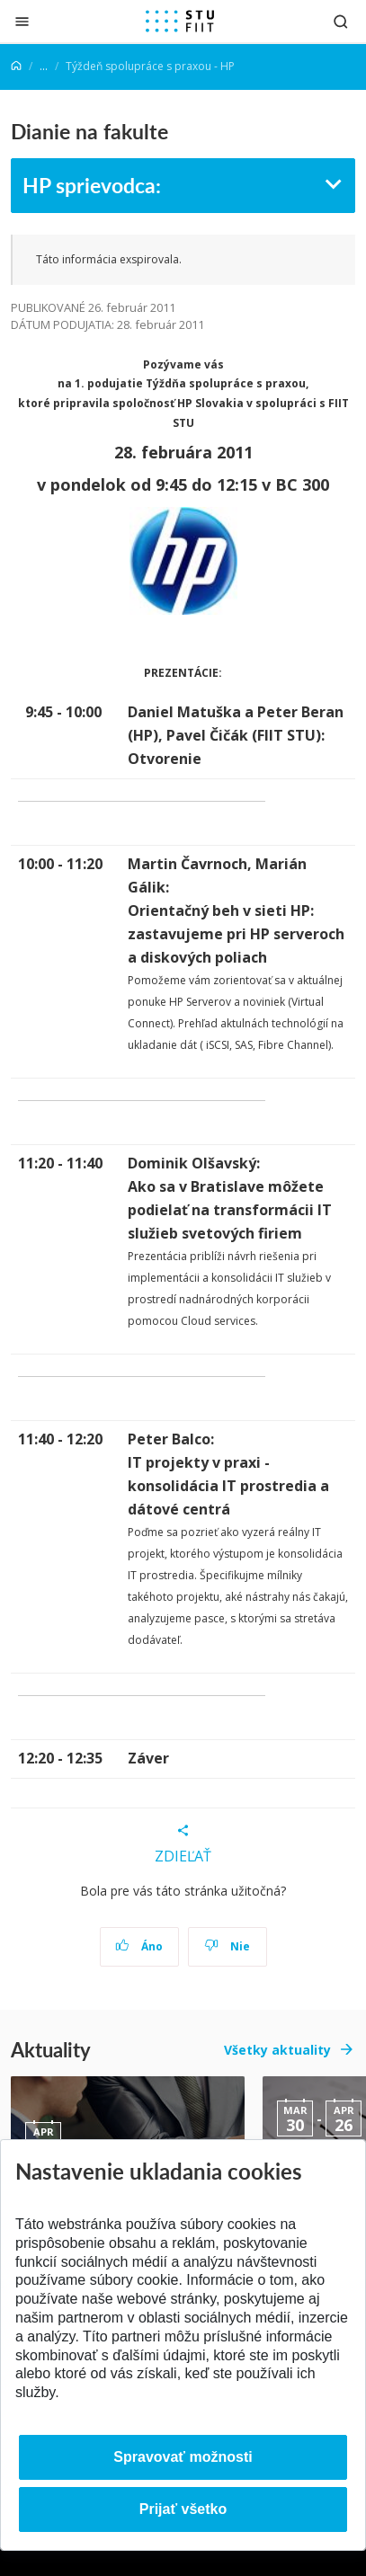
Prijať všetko (183, 2509)
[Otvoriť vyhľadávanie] (341, 21)
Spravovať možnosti (182, 2457)
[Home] (16, 66)
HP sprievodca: (91, 185)
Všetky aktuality (277, 2049)
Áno (139, 1946)
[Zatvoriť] (22, 21)
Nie (227, 1946)
